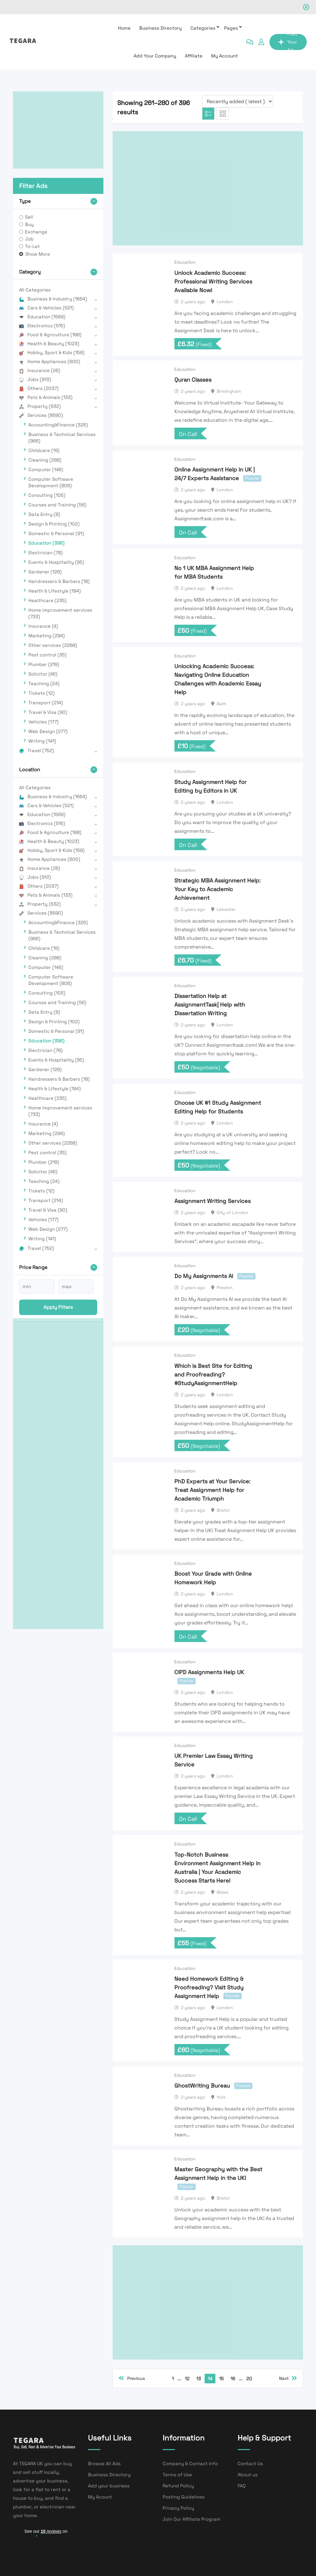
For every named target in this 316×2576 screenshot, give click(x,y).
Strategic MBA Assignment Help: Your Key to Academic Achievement (217, 889)
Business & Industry (53, 299)
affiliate (193, 56)
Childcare (44, 450)
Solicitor (42, 674)
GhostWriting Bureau (202, 2085)
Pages (231, 28)
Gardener (45, 572)
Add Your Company (155, 56)
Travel (36, 750)
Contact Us (250, 2463)
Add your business (109, 2486)
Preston (225, 1287)
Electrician (45, 552)
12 (187, 2378)
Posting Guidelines (184, 2497)
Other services (52, 645)
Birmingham (229, 391)
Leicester (226, 909)
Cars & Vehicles (46, 308)
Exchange (36, 232)
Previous (131, 2378)
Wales (222, 1892)
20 (249, 2378)
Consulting (46, 495)
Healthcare (47, 600)
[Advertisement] (58, 130)
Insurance (39, 370)
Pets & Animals (46, 397)
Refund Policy (178, 2486)
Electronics (42, 326)
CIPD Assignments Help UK (209, 1672)
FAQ (242, 2486)
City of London (232, 1212)
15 (221, 2378)
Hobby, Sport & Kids (52, 352)
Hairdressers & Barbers (59, 581)
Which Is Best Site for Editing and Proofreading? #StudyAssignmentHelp (213, 1374)
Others (39, 388)
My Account (224, 56)
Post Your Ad (288, 42)
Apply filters (58, 1307)
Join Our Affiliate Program (191, 2519)
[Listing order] (237, 101)
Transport (45, 703)
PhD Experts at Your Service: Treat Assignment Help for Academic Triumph (212, 1490)
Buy (29, 224)
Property (40, 406)
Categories (202, 28)
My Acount (100, 2497)
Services (41, 415)
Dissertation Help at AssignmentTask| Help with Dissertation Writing (209, 1004)
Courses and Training (57, 505)
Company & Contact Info (190, 2463)
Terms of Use (177, 2475)
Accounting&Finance (58, 425)
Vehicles (43, 722)
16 (233, 2378)
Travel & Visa (47, 712)
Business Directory (160, 28)
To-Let (32, 246)
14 (210, 2378)
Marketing (46, 636)
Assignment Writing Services (212, 1201)
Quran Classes (192, 379)
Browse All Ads (104, 2463)
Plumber (43, 664)
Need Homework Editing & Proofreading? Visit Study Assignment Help (208, 1987)
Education (42, 317)
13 (198, 2378)
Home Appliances (49, 361)
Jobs (35, 379)
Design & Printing (54, 524)
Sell (29, 217)
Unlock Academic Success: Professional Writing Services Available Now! (213, 281)
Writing (42, 741)
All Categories (35, 290)
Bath (222, 703)
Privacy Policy (178, 2508)
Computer (45, 469)
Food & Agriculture (50, 334)
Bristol (223, 1510)
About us (248, 2475)
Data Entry (44, 514)
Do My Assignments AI (203, 1276)
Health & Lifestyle (54, 591)
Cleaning (44, 460)
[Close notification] (306, 7)
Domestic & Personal (56, 533)
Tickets (41, 693)
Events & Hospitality (56, 562)
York (221, 2097)
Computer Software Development (50, 482)
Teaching (44, 683)
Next (288, 2378)
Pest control (47, 655)
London (225, 301)
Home (124, 28)
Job (29, 239)
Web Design (48, 731)
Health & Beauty (49, 343)
